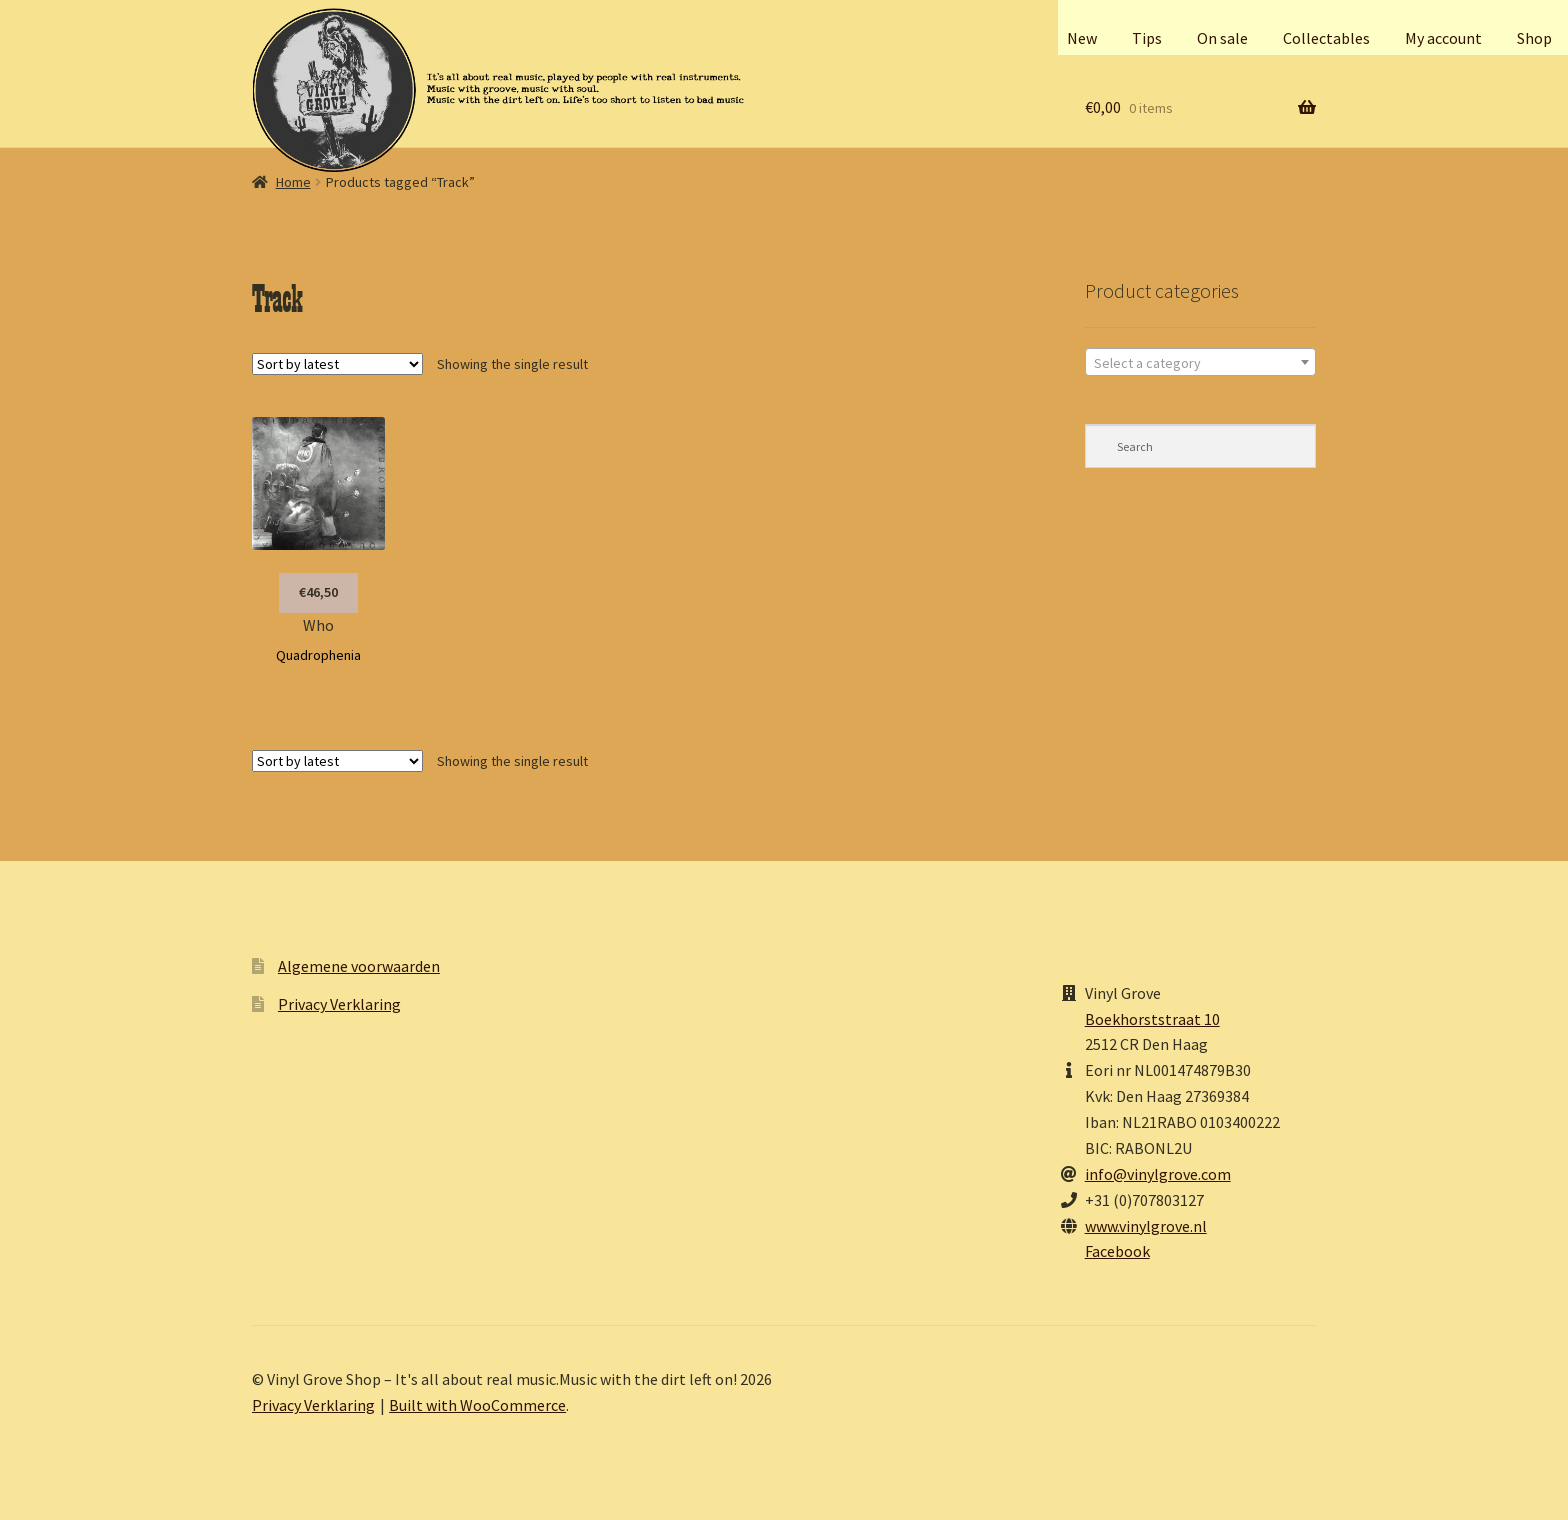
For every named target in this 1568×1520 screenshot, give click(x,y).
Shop (1534, 38)
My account (1443, 38)
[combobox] (1200, 362)
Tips (1147, 38)
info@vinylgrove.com (1158, 1174)
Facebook (1117, 1251)
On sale (1222, 38)
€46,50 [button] (318, 592)
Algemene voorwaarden (359, 966)
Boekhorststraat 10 (1152, 1019)
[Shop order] (337, 364)
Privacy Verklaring (339, 1004)
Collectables (1326, 38)
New (1082, 38)
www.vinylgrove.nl (1146, 1226)
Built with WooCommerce (477, 1405)
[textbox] (1200, 363)
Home (293, 182)
